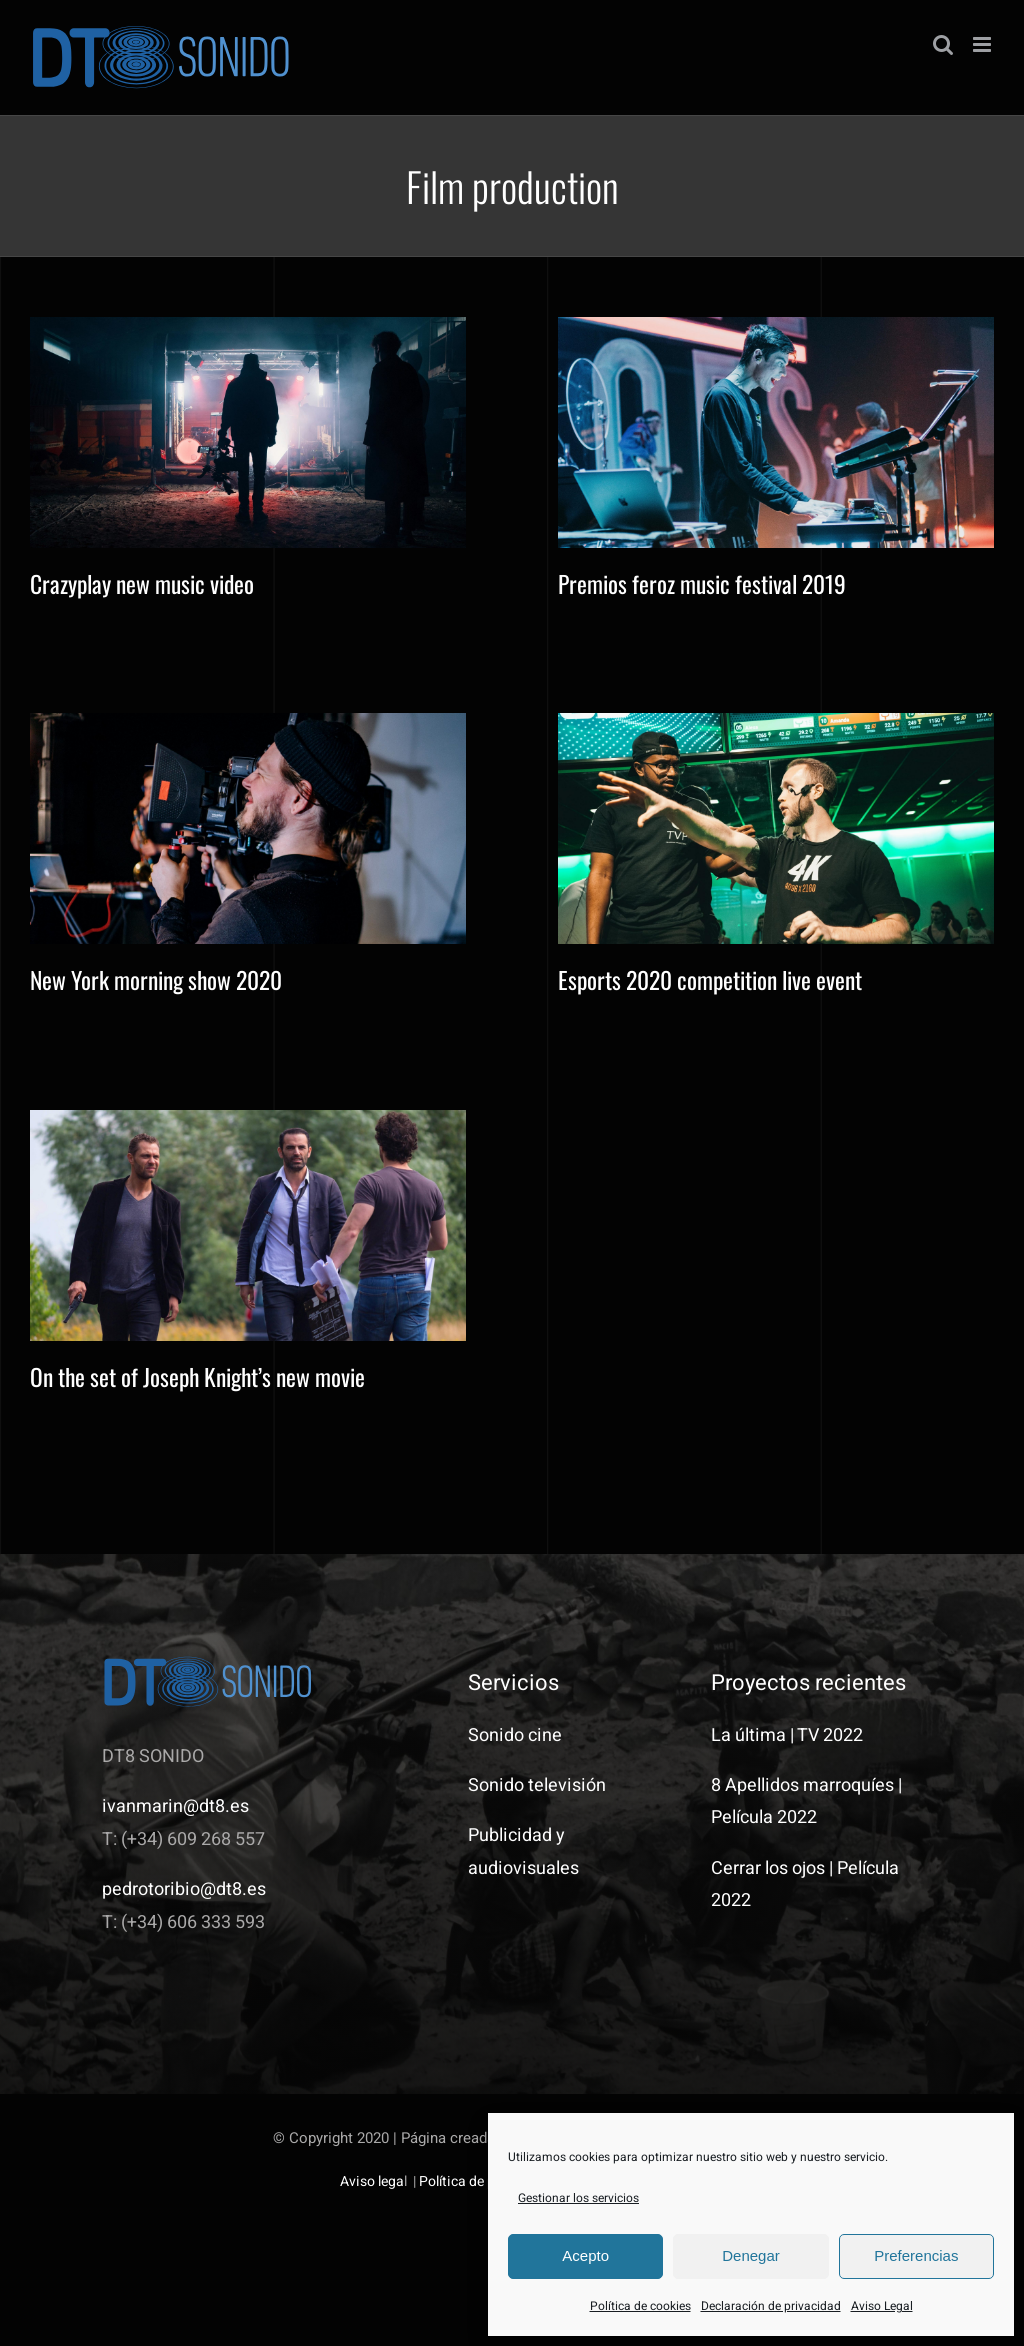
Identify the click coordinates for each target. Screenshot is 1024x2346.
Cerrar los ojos (768, 1868)
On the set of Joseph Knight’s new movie (197, 1376)
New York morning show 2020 (156, 979)
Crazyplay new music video (142, 583)
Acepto (585, 2255)
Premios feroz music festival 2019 (702, 583)
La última (748, 1735)
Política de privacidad (486, 2181)
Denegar (751, 2255)
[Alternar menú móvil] (983, 44)
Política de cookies (640, 2306)
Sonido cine (515, 1735)
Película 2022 (764, 1817)
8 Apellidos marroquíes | (806, 1785)
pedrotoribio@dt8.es (184, 1889)
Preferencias (916, 2255)
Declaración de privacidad (771, 2306)
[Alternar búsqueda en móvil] (943, 44)
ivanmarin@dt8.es (175, 1806)
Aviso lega (372, 2181)
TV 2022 (830, 1735)
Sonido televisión (537, 1785)
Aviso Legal (882, 2306)
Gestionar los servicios (578, 2198)
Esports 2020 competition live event (710, 979)
